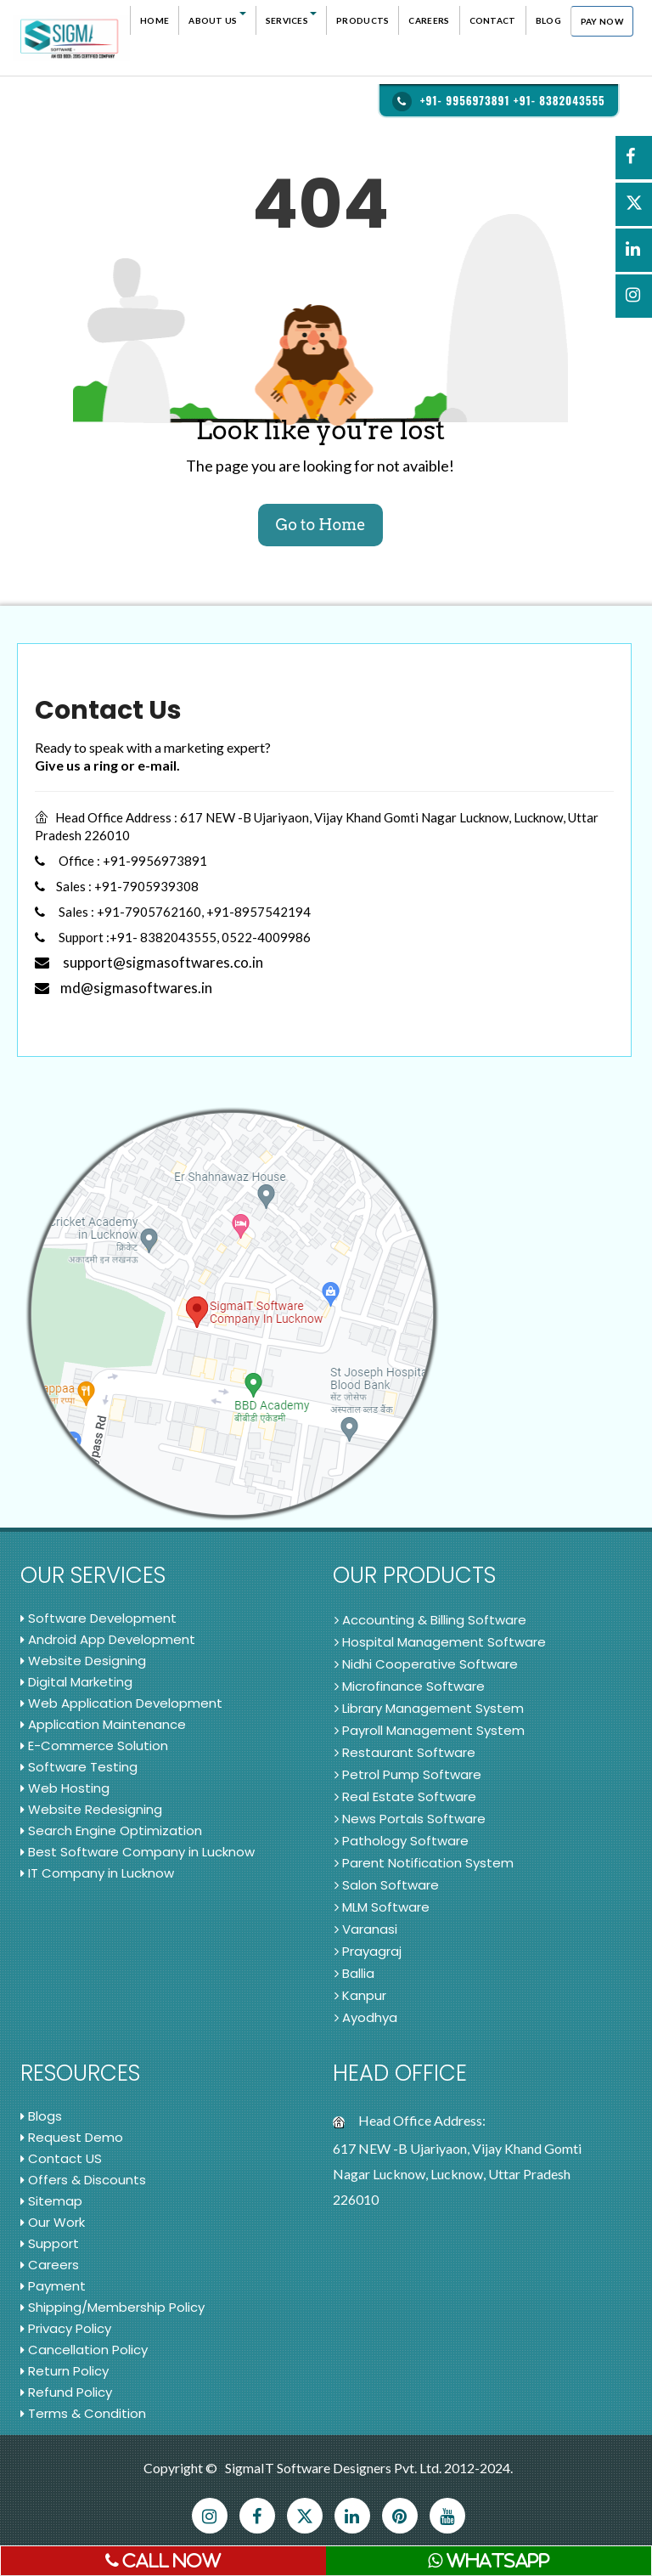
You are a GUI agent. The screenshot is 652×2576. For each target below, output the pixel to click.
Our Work (52, 2222)
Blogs (41, 2116)
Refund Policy (66, 2392)
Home (154, 20)
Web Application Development (121, 1703)
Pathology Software (401, 1841)
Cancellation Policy (84, 2350)
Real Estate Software (405, 1796)
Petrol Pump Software (407, 1774)
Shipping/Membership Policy (112, 2307)
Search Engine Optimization (111, 1830)
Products (362, 20)
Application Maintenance (103, 1724)
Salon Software (386, 1885)
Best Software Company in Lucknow (137, 1852)
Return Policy (64, 2371)
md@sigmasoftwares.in (123, 988)
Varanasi (365, 1929)
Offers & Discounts (83, 2180)
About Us (216, 18)
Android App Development (107, 1639)
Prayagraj (368, 1951)
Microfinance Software (409, 1686)
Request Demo (71, 2137)
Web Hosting (65, 1788)
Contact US (61, 2158)
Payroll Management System (429, 1730)
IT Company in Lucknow (97, 1873)
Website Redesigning (91, 1809)
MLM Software (382, 1907)
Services (291, 18)
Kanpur (360, 1995)
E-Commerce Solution (94, 1745)
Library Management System (429, 1708)
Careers (428, 20)
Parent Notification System (424, 1863)
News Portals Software (410, 1818)
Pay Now (602, 21)
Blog (548, 20)
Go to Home (320, 525)
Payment (53, 2286)
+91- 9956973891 (465, 100)
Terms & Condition (83, 2413)
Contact (492, 20)
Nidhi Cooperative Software (426, 1664)
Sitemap (51, 2201)
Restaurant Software (404, 1752)
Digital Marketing (76, 1682)
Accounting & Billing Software (430, 1620)
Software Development (98, 1618)
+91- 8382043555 (559, 100)
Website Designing (83, 1660)
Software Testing (79, 1767)
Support (49, 2243)
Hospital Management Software (440, 1642)
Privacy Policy (65, 2328)
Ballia (354, 1973)
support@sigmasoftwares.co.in (149, 962)
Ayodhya (365, 2017)
